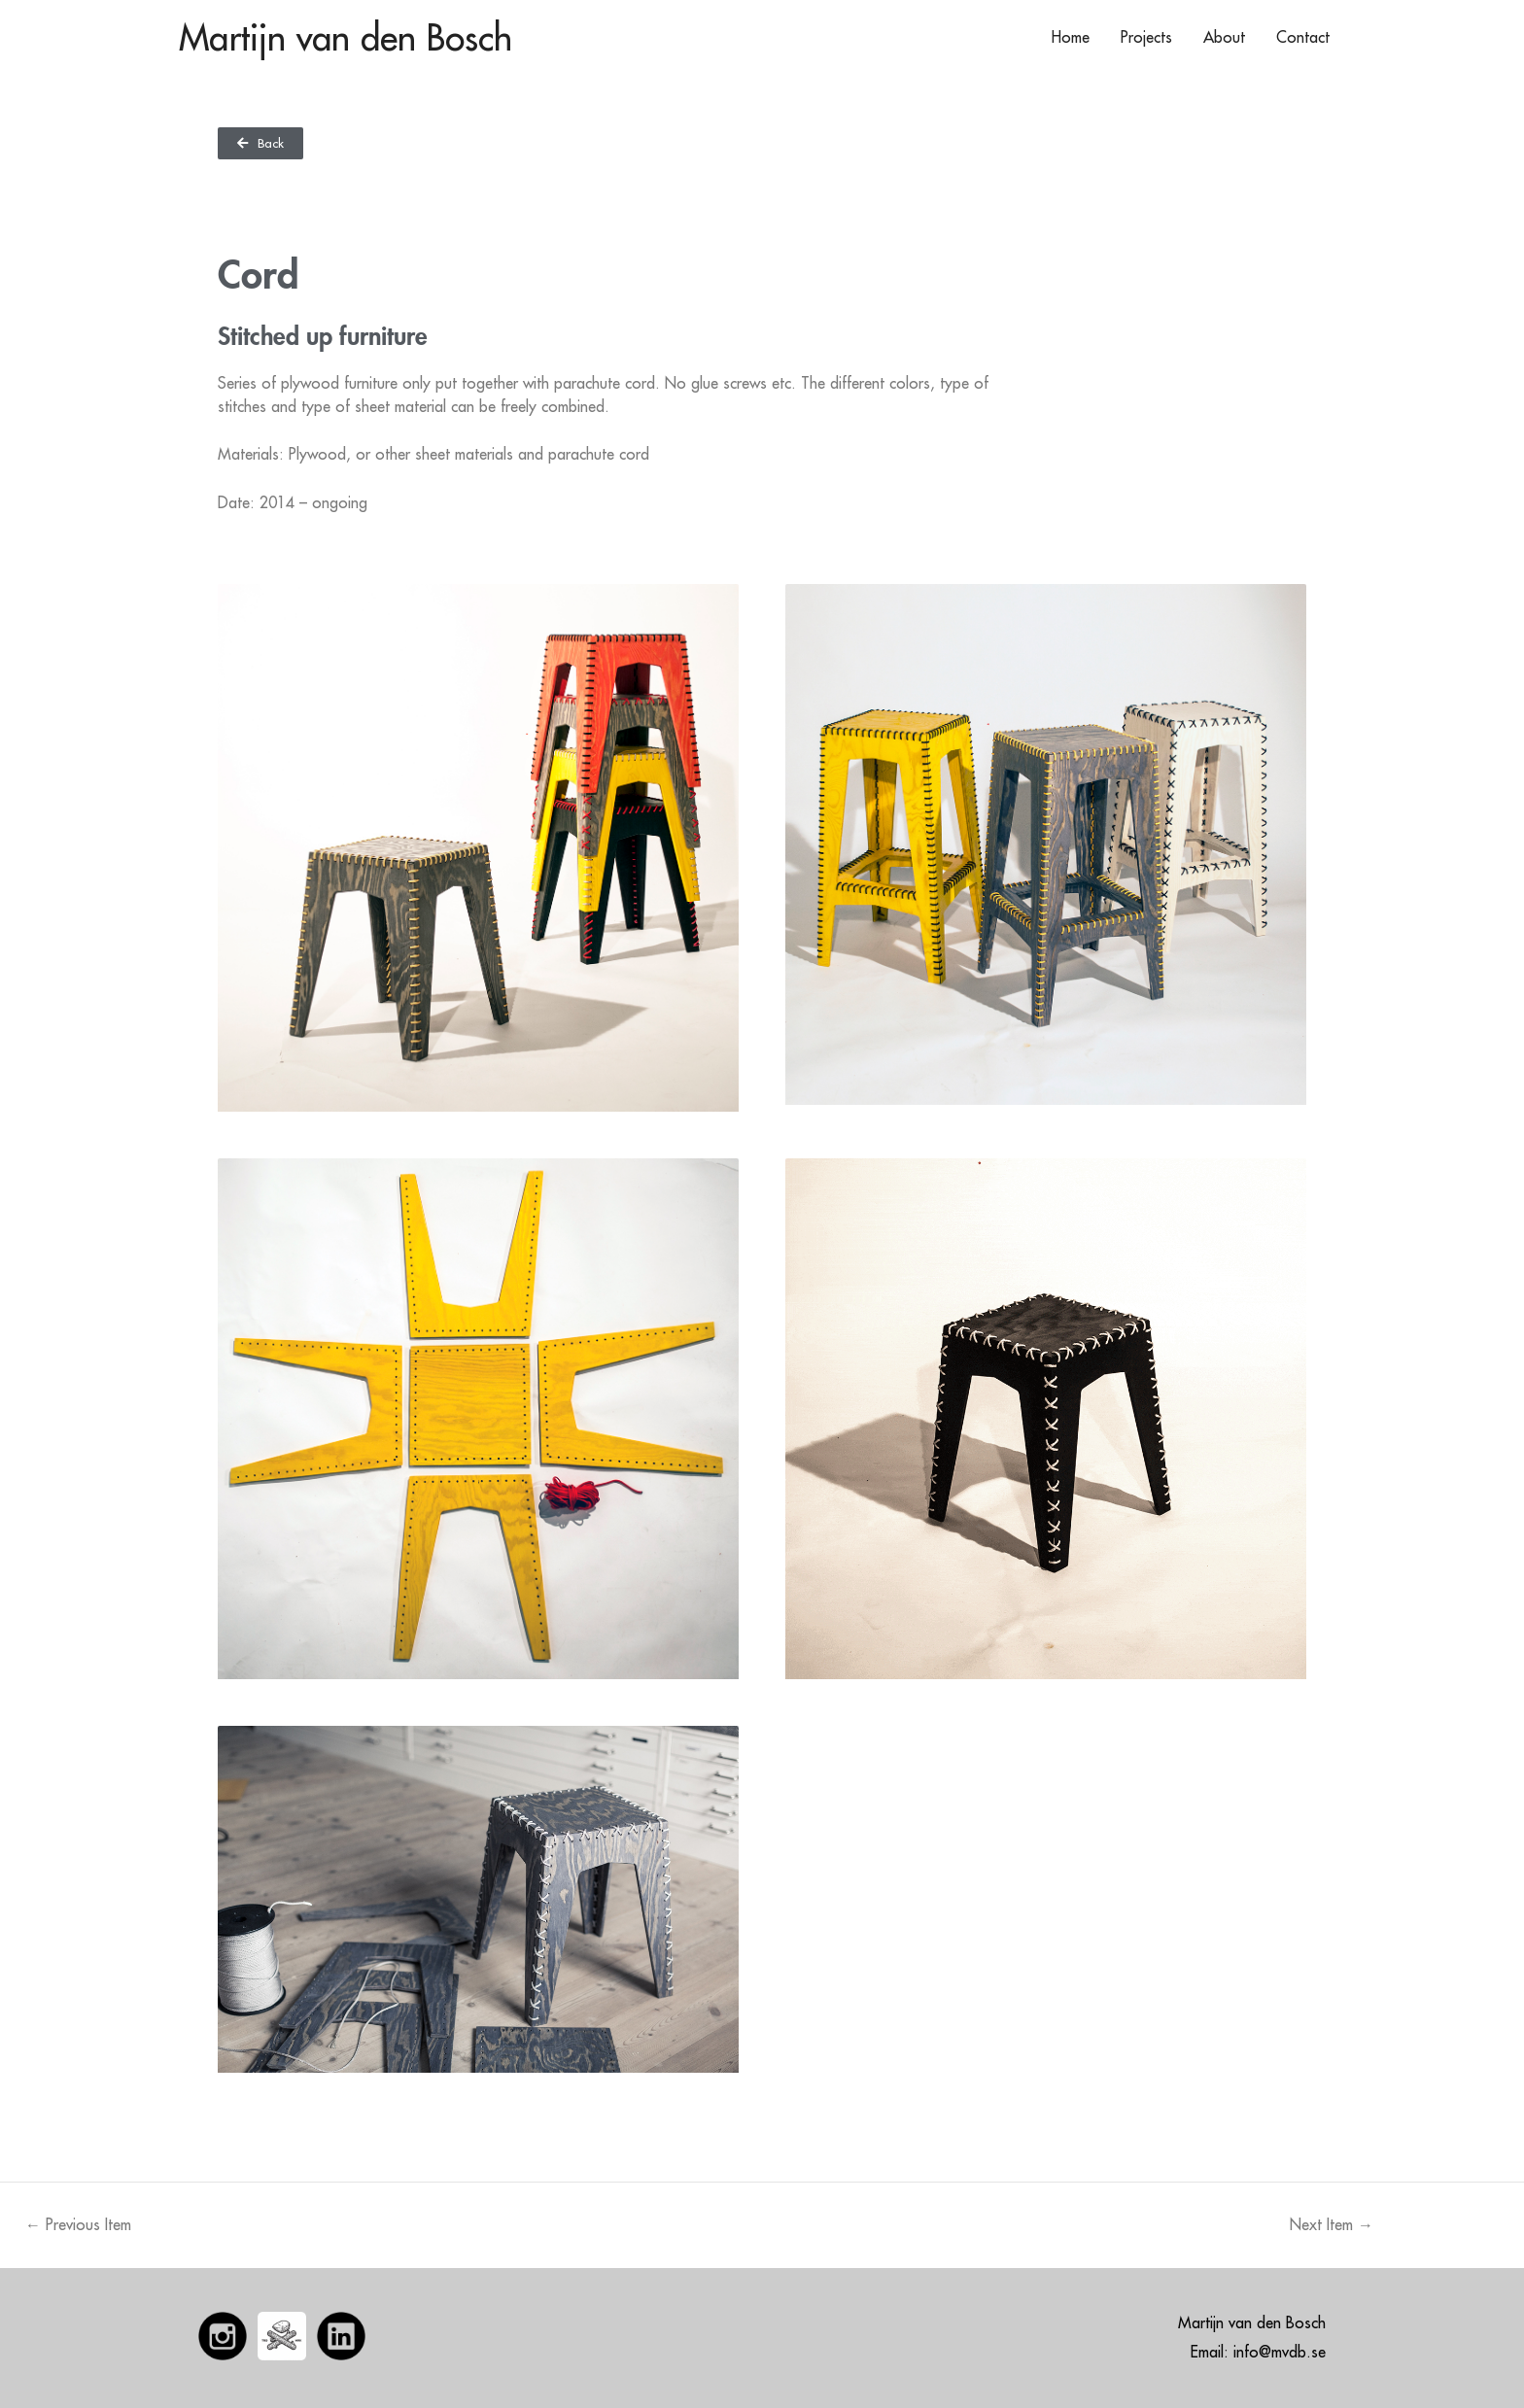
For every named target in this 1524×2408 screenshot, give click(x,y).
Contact (1303, 37)
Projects (1146, 37)
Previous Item (78, 2224)
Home (1071, 37)
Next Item (1331, 2224)
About (1224, 37)
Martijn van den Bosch (345, 37)
